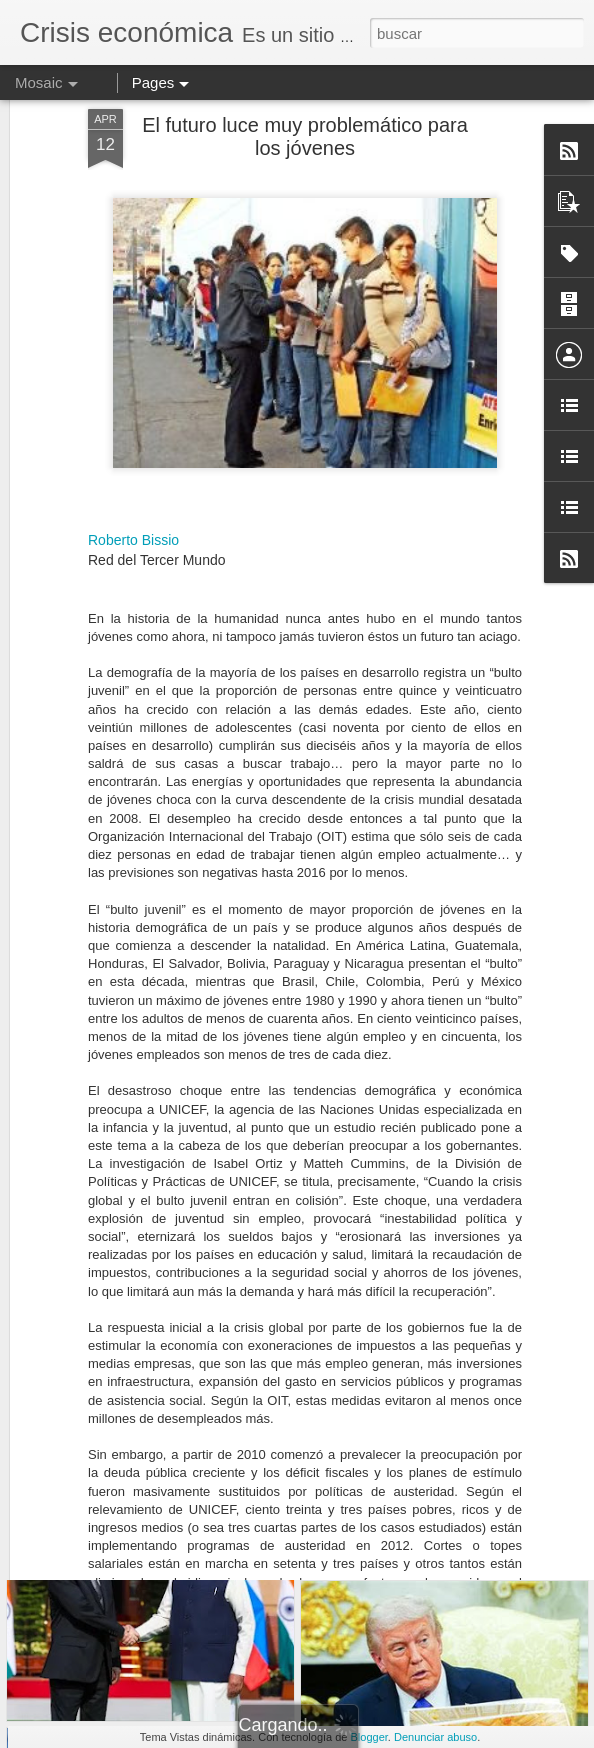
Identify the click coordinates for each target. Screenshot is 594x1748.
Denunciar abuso (435, 1737)
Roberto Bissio (133, 415)
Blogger (369, 1737)
